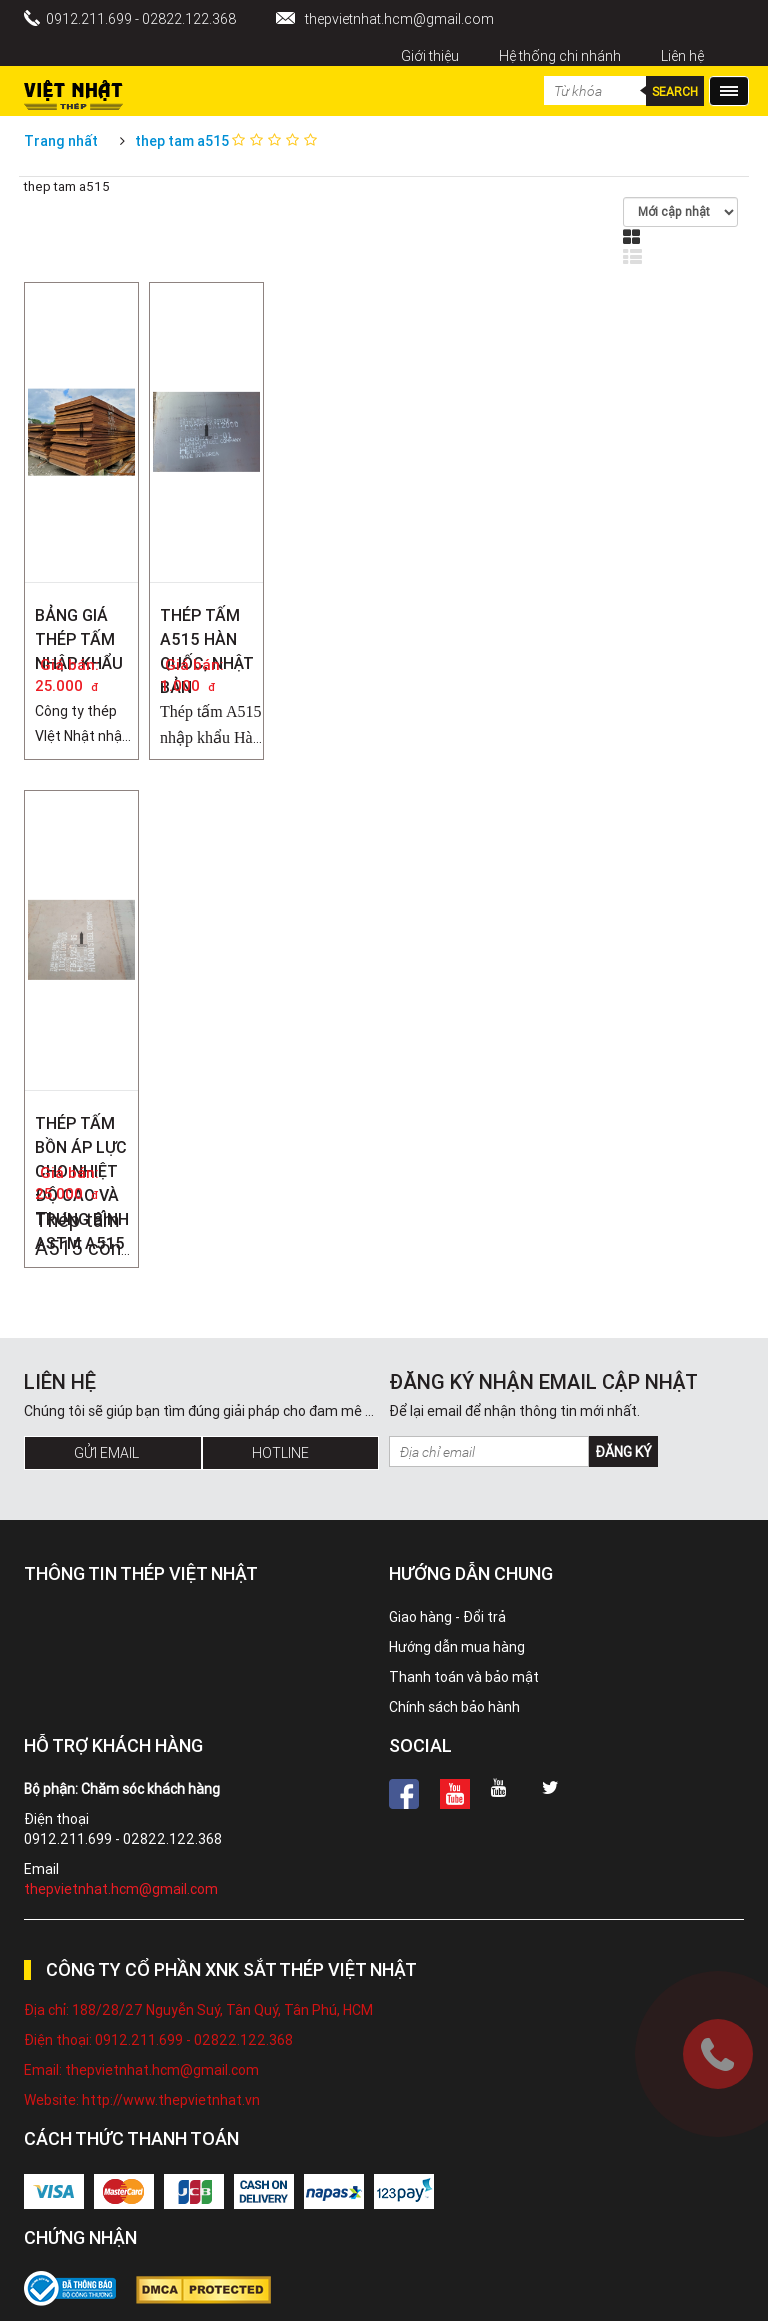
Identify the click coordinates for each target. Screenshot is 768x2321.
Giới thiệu (430, 56)
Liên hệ (682, 56)
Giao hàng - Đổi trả (447, 1617)
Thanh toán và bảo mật (464, 1677)
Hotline (280, 1453)
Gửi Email (106, 1453)
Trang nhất (61, 141)
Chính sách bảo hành (454, 1707)
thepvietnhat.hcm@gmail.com (399, 19)
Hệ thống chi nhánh (560, 56)
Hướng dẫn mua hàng (457, 1647)
